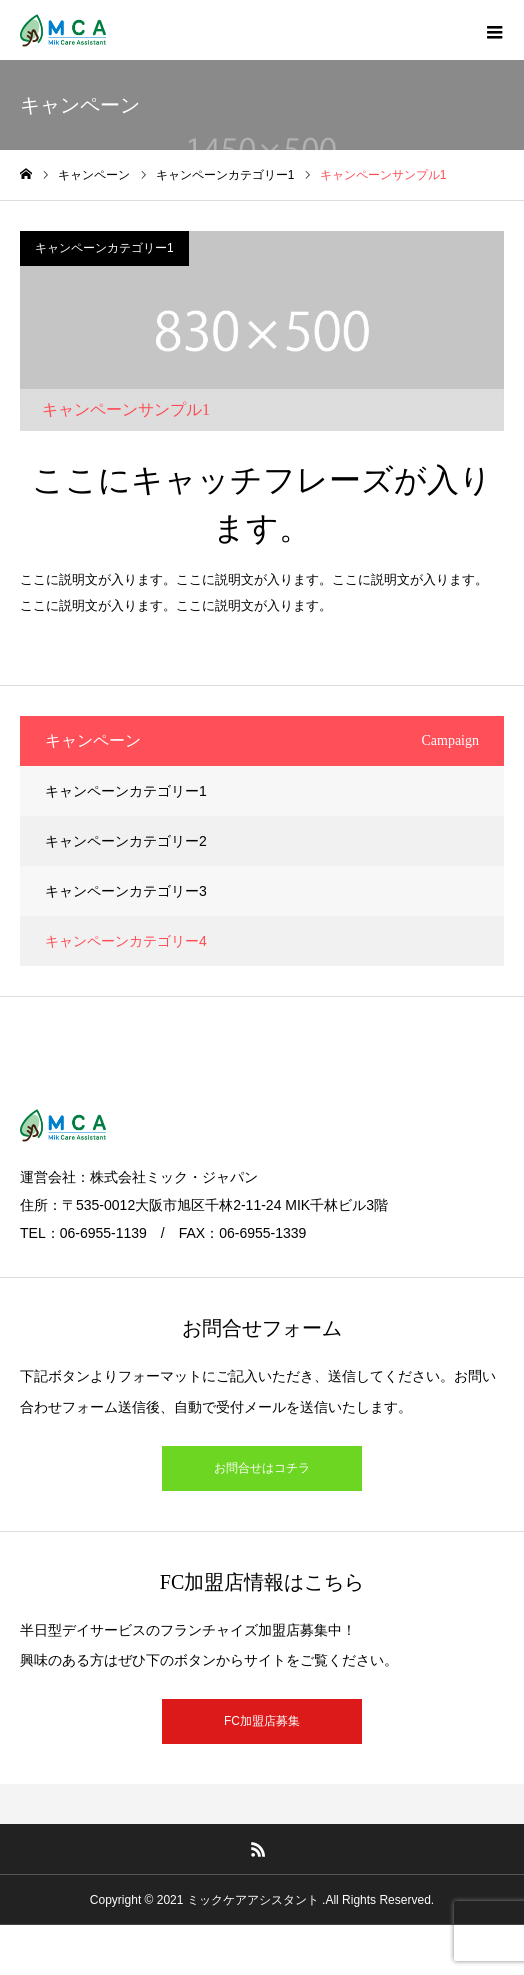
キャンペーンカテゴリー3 (126, 891)
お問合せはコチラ (262, 1468)
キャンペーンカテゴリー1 (104, 248)
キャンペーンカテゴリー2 (126, 841)
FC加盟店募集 (262, 1721)
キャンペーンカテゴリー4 (126, 941)
